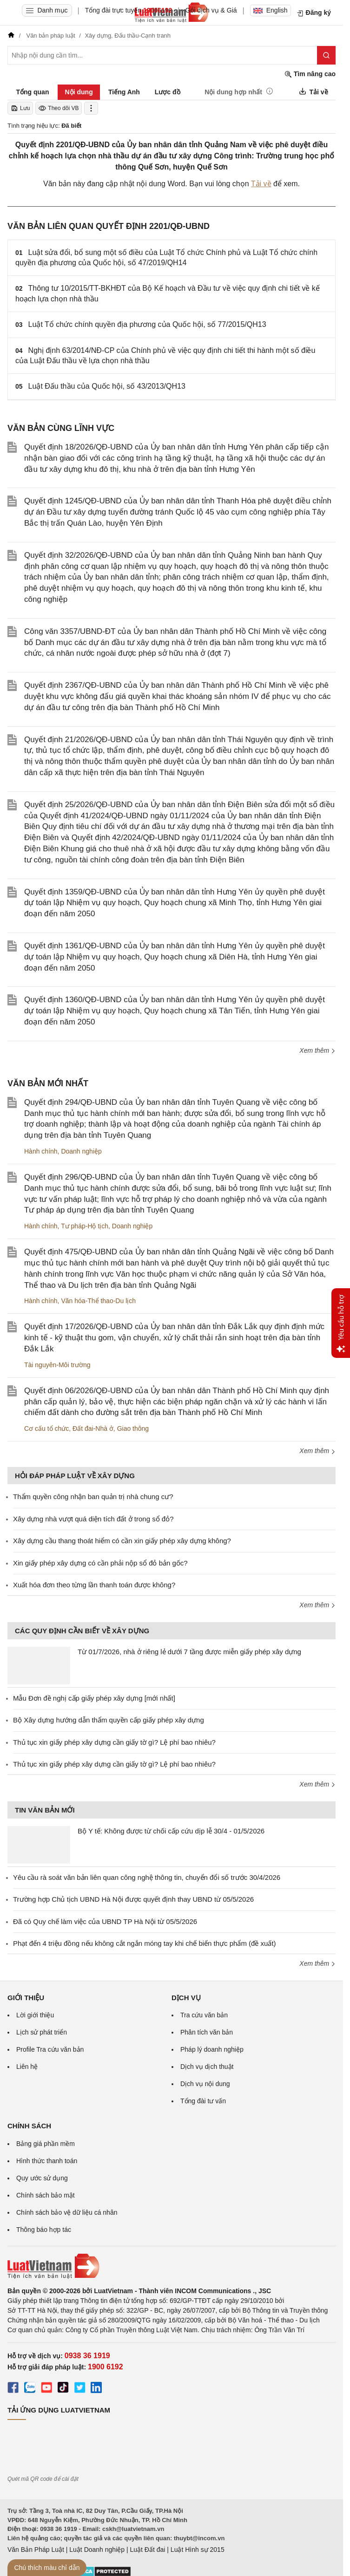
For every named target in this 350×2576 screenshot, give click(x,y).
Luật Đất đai (147, 2549)
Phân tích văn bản (206, 2032)
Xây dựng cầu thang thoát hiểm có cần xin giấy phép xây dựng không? (122, 1541)
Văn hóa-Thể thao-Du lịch (98, 1300)
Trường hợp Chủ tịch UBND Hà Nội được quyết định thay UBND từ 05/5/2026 (133, 1899)
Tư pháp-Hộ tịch (84, 1226)
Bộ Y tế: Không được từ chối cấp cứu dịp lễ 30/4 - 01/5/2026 (171, 1831)
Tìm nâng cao (310, 74)
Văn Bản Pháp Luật (35, 2549)
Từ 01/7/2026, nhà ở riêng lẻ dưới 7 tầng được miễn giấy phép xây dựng (189, 1652)
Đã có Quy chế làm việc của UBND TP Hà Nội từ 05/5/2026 (105, 1921)
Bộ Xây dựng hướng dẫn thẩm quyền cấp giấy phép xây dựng (108, 1720)
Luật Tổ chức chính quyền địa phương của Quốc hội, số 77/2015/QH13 (147, 324)
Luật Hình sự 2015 (198, 2549)
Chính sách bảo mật (45, 2195)
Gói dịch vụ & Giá (211, 10)
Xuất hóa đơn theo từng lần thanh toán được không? (94, 1585)
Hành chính (41, 1151)
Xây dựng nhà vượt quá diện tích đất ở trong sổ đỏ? (93, 1519)
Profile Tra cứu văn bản (50, 2049)
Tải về (261, 184)
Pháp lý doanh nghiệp (212, 2049)
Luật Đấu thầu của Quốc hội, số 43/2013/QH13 (106, 386)
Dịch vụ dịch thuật (207, 2066)
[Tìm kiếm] (326, 55)
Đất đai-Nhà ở (93, 1428)
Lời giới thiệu (35, 2015)
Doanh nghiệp (81, 1151)
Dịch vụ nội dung (205, 2083)
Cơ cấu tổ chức (46, 1428)
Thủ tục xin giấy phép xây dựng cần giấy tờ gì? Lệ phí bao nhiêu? (114, 1742)
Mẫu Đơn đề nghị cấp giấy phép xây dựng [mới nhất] (94, 1698)
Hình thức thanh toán (46, 2161)
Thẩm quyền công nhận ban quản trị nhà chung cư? (93, 1496)
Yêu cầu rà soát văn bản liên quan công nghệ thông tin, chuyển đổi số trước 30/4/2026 (146, 1877)
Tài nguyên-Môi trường (57, 1365)
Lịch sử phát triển (41, 2032)
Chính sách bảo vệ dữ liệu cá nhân (66, 2212)
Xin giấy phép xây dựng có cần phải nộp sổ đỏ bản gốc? (100, 1563)
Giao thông (133, 1428)
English (270, 10)
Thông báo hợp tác (43, 2229)
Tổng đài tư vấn (203, 2101)
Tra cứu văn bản (204, 2015)
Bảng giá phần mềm (45, 2143)
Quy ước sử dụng (42, 2178)
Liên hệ (27, 2066)
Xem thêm (317, 1050)
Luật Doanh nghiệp (97, 2549)
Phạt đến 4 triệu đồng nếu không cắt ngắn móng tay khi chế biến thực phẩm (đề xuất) (144, 1943)
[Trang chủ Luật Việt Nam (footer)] (171, 2266)
